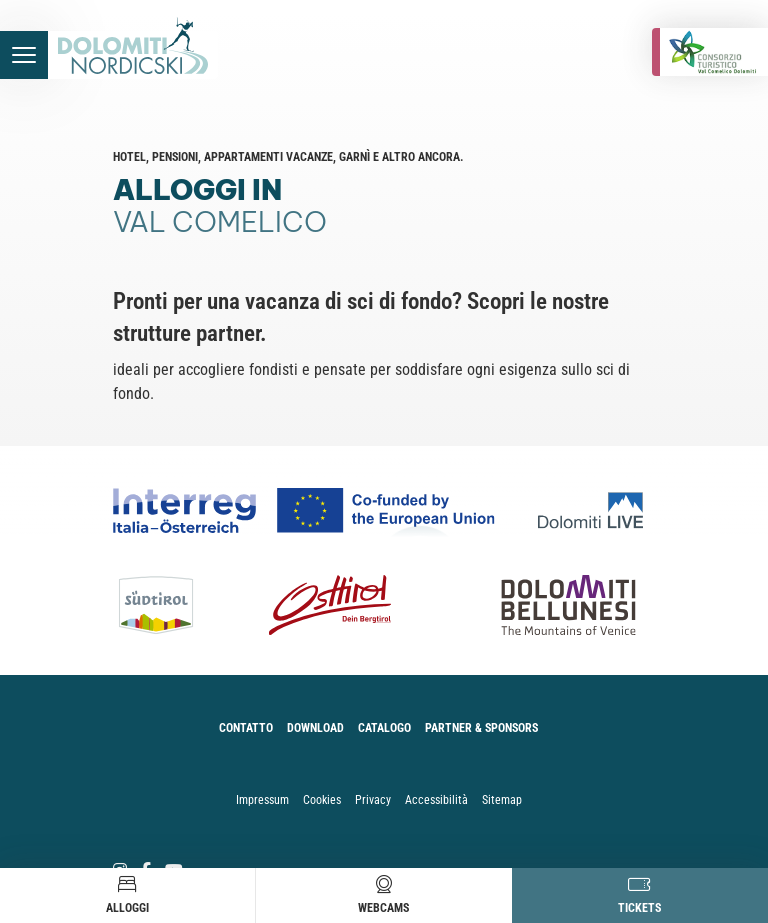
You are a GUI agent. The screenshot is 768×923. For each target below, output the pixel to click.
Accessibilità (436, 800)
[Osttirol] (329, 605)
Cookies (322, 800)
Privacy (373, 800)
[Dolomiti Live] (596, 510)
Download (315, 728)
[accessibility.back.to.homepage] (133, 55)
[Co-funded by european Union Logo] (325, 510)
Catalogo (384, 728)
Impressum (262, 800)
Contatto (246, 728)
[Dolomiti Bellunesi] (546, 605)
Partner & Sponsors (481, 728)
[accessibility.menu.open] (24, 55)
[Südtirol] (167, 605)
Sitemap (502, 800)
